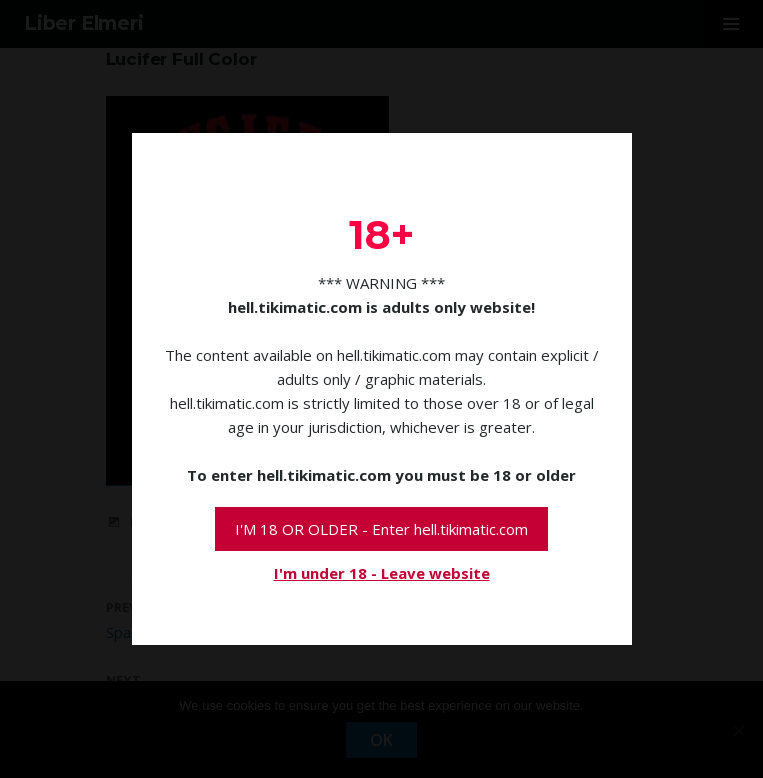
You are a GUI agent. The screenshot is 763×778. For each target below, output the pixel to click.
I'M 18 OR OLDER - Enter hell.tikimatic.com (381, 529)
